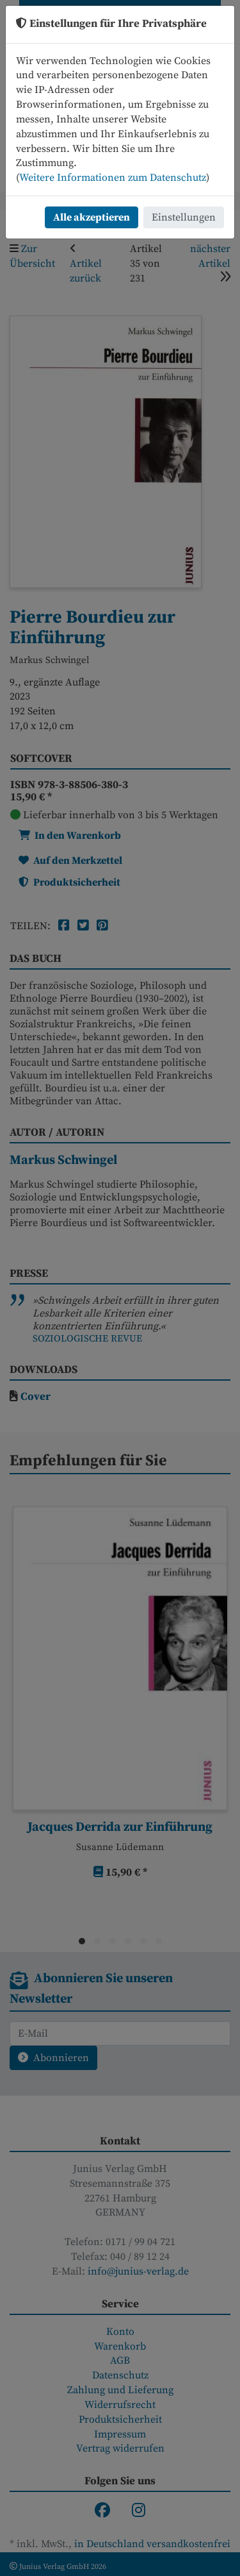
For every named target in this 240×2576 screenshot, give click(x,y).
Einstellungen (184, 217)
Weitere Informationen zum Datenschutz (112, 177)
